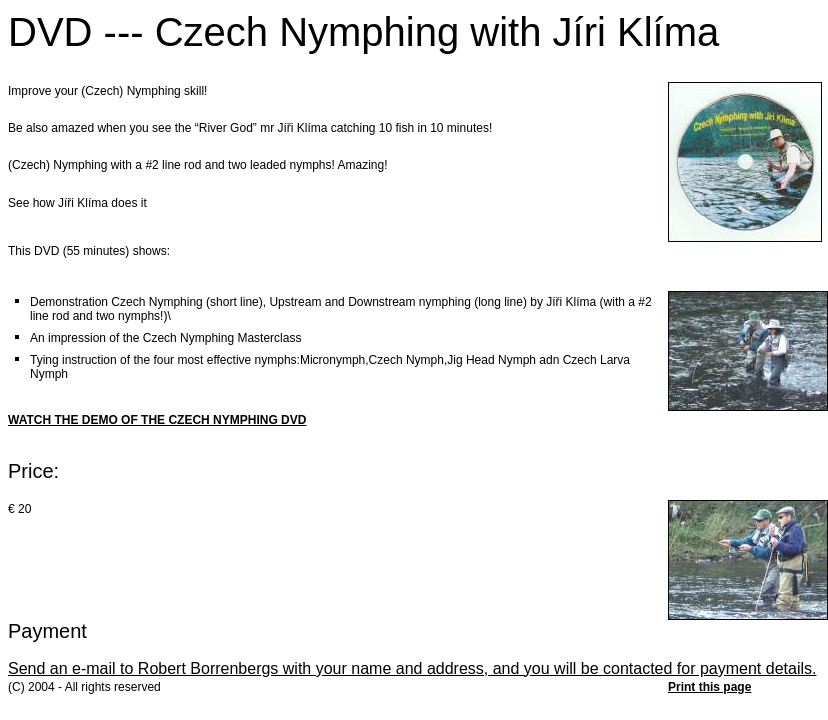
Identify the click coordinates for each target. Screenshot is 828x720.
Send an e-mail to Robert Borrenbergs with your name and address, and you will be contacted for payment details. (412, 668)
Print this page (709, 687)
